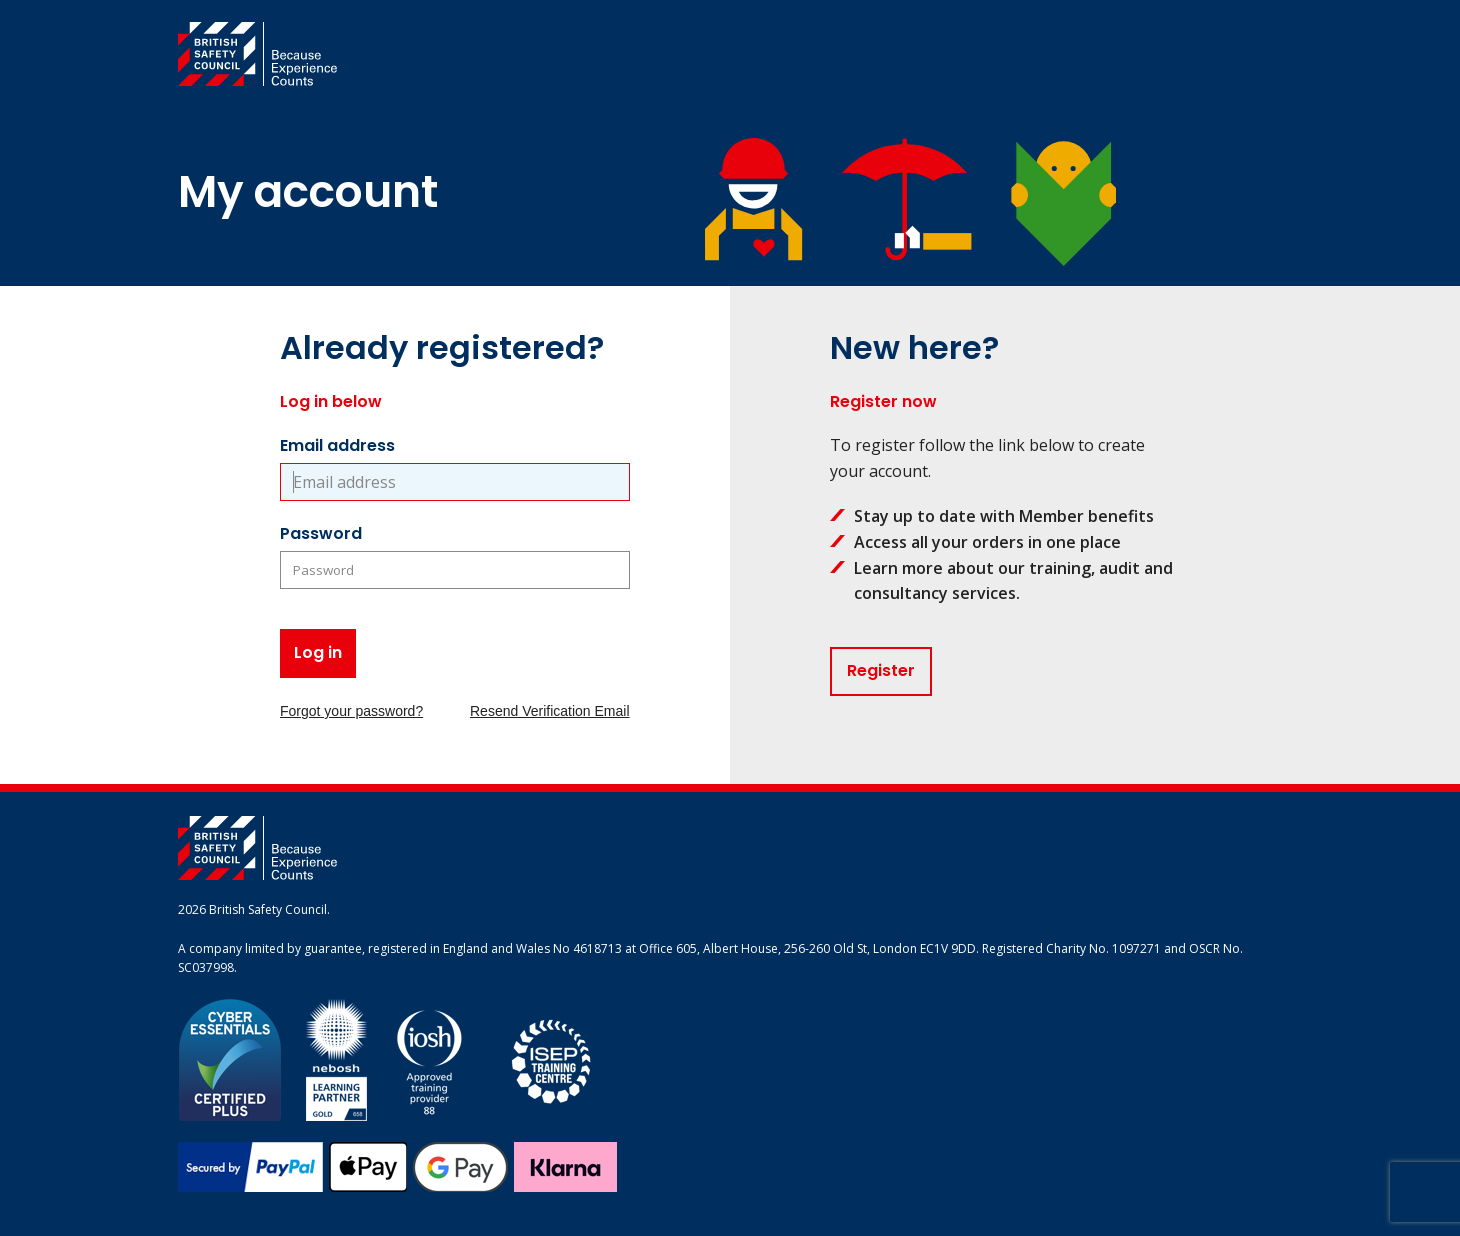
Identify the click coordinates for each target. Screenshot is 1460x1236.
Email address (337, 445)
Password (321, 533)
